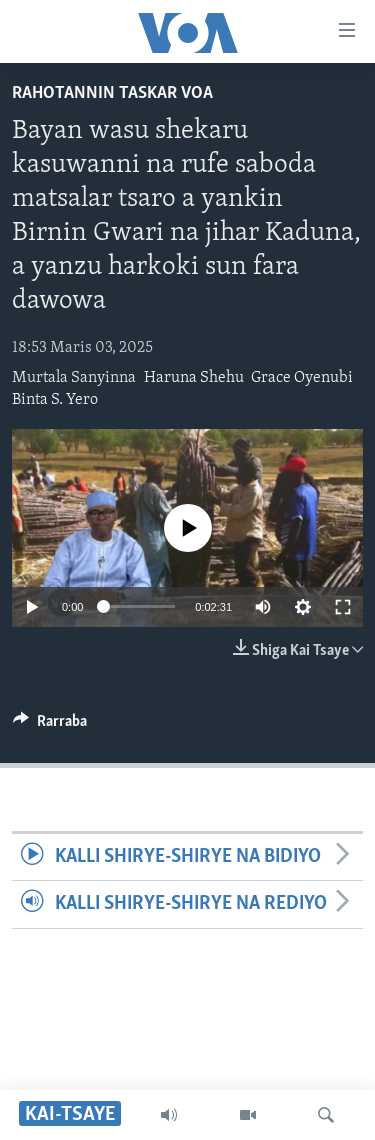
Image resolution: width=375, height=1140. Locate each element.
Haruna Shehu (194, 378)
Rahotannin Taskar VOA (112, 93)
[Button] (50, 726)
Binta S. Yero (55, 400)
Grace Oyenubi (302, 378)
